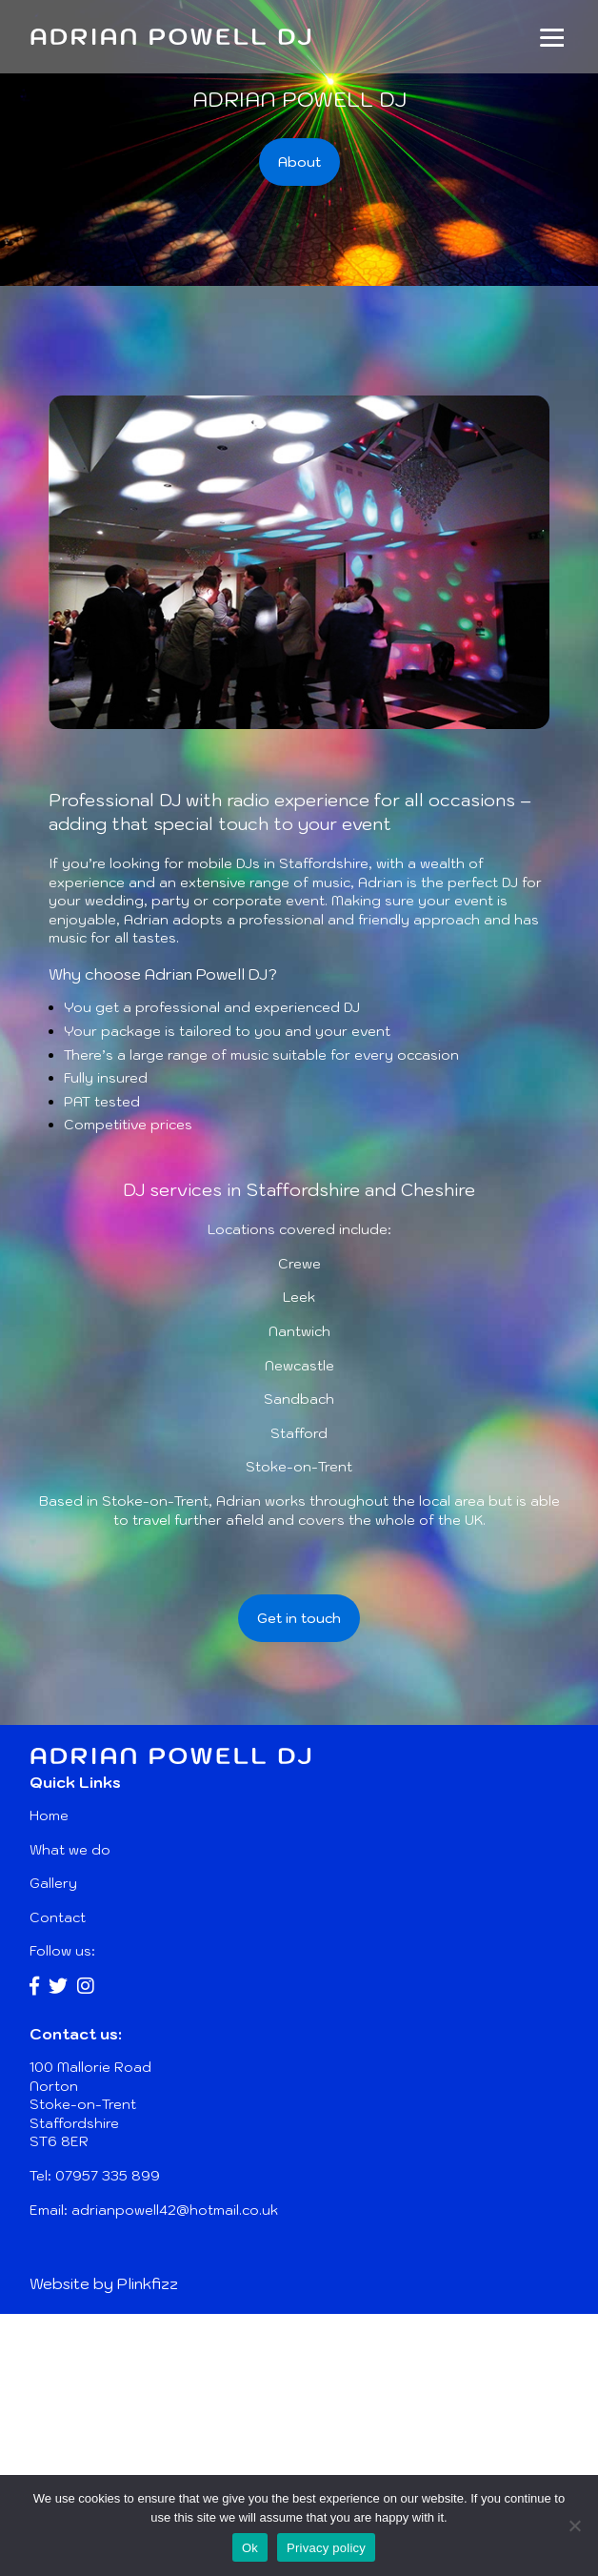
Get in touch (299, 1618)
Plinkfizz (147, 2283)
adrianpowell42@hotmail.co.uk (174, 2210)
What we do (70, 1849)
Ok (250, 2548)
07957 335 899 (107, 2175)
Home (49, 1815)
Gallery (53, 1883)
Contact (58, 1917)
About (299, 162)
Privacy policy (326, 2548)
